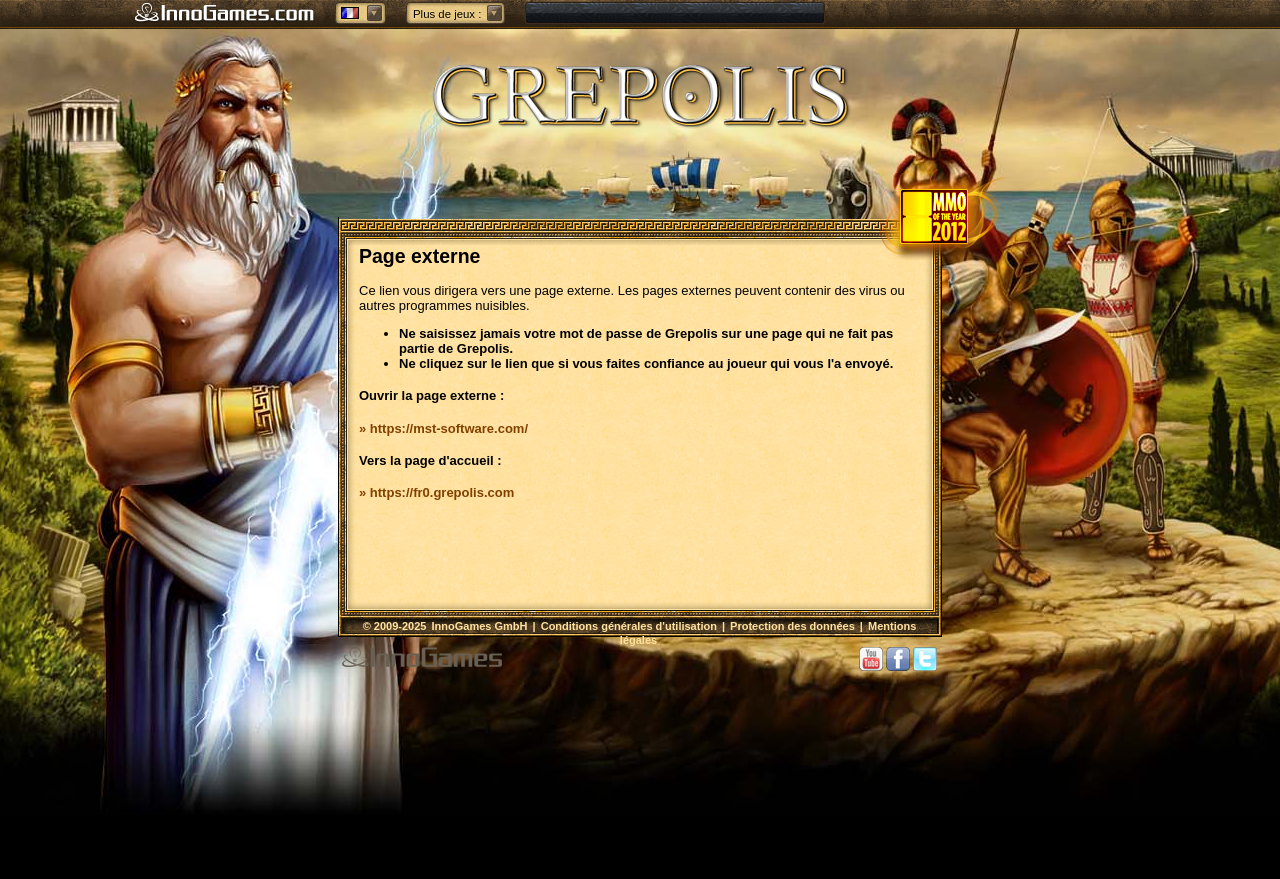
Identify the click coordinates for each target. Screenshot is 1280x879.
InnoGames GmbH (481, 626)
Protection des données (792, 626)
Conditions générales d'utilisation (629, 626)
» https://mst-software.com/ (443, 428)
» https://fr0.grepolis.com (436, 492)
